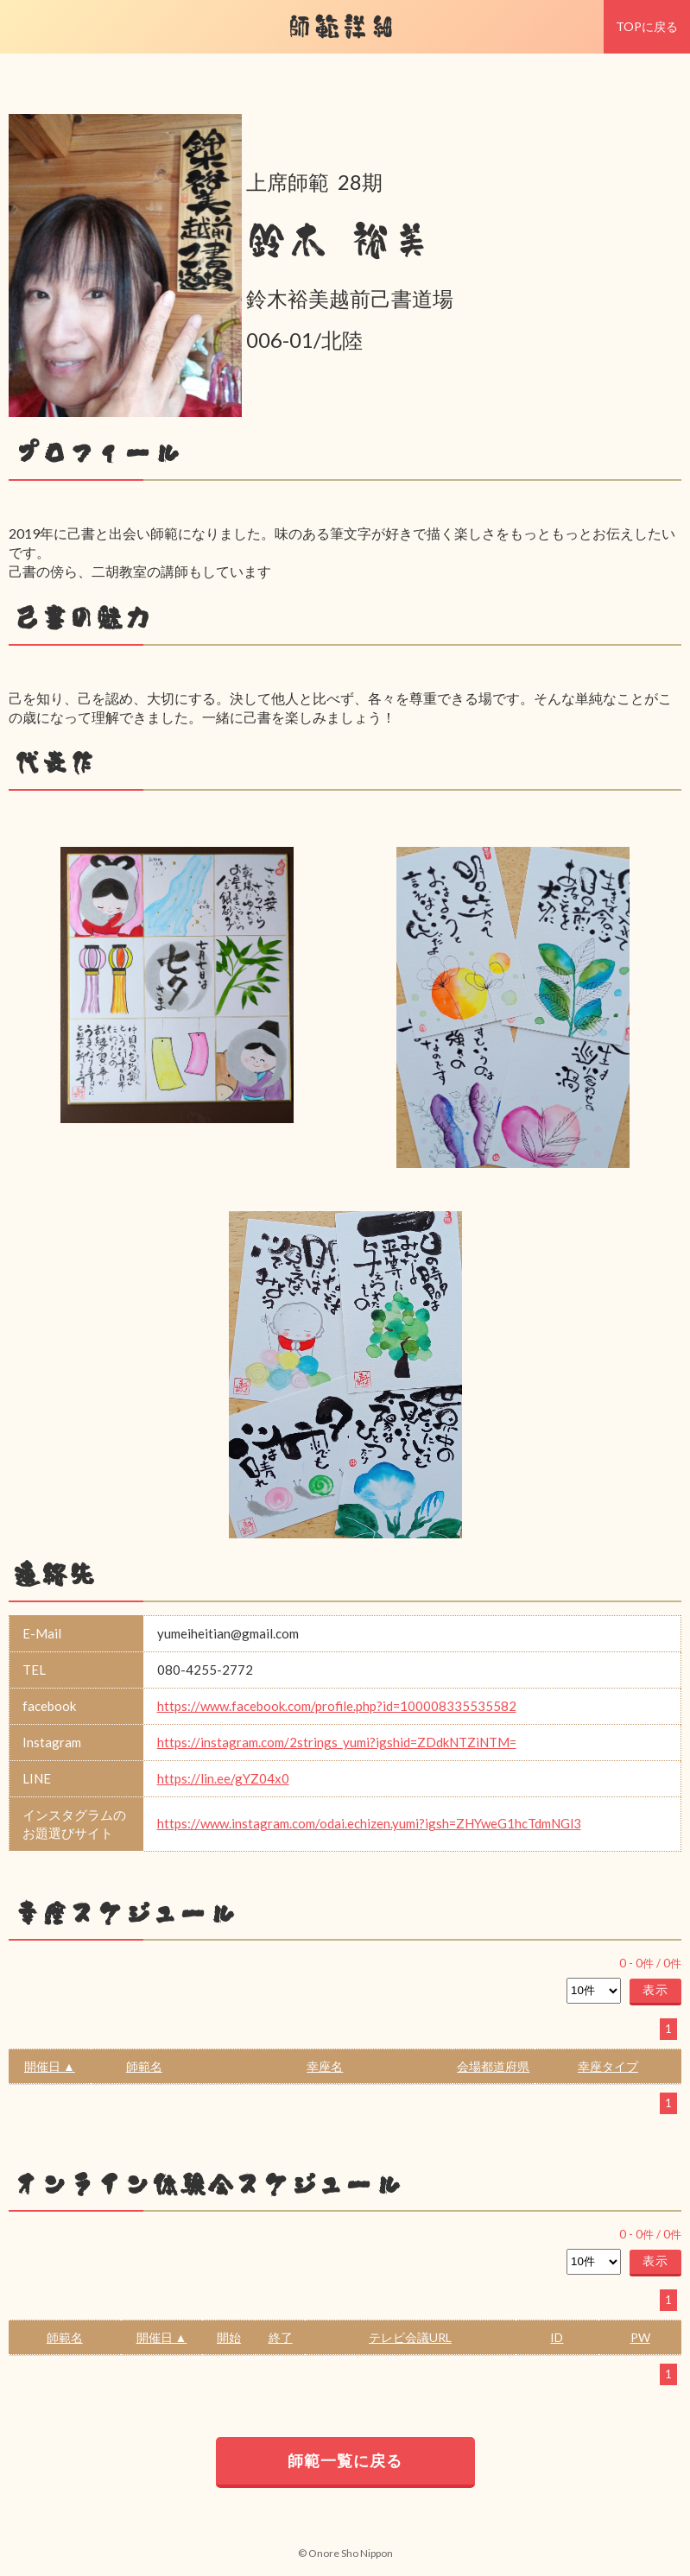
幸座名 (325, 2066)
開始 (229, 2337)
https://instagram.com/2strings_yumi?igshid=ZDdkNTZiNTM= (336, 1742)
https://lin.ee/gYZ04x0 (223, 1778)
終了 (281, 2337)
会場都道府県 (493, 2066)
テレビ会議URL (410, 2337)
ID (556, 2337)
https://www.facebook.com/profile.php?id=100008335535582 (336, 1706)
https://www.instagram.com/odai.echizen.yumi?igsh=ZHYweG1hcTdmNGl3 (369, 1823)
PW (640, 2337)
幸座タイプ (608, 2066)
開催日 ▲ (49, 2066)
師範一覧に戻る (345, 2460)
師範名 (144, 2066)
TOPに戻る (647, 26)
